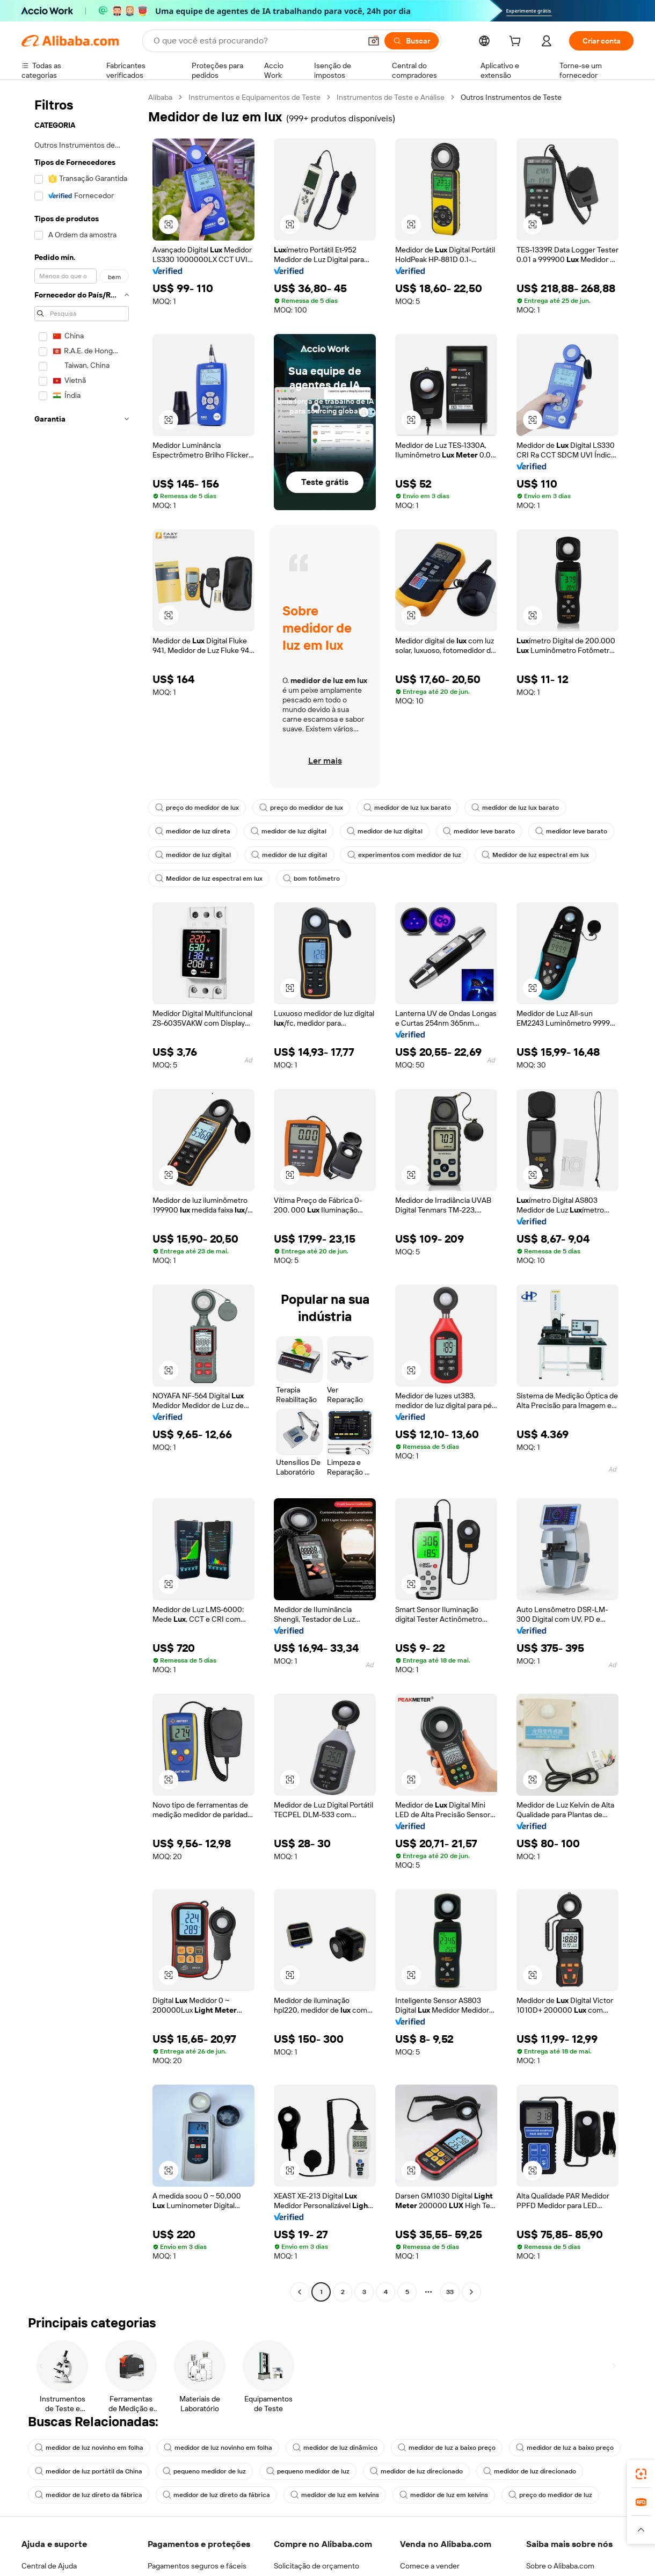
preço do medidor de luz (550, 2495)
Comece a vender (430, 2566)
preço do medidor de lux (197, 807)
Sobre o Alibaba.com (560, 2566)
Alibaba (160, 97)
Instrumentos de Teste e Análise (391, 97)
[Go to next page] (471, 2292)
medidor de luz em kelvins (334, 2495)
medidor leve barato (479, 831)
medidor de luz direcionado (416, 2471)
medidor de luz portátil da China (88, 2471)
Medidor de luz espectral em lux (535, 855)
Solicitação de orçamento (316, 2566)
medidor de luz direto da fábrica (88, 2495)
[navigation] (81, 1196)
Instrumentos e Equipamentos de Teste (254, 97)
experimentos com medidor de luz (404, 855)
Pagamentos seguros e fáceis (197, 2566)
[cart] (517, 42)
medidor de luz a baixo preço (447, 2447)
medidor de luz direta (192, 831)
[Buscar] (411, 40)
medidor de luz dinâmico (335, 2447)
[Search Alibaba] (256, 41)
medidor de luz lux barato (407, 807)
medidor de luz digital (288, 831)
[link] (641, 2474)
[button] (373, 40)
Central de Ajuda (49, 2566)
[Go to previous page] (299, 2292)
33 (450, 2292)
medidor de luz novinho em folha (89, 2447)
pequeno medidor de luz (204, 2471)
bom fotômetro (311, 878)
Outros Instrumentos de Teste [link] (511, 97)
